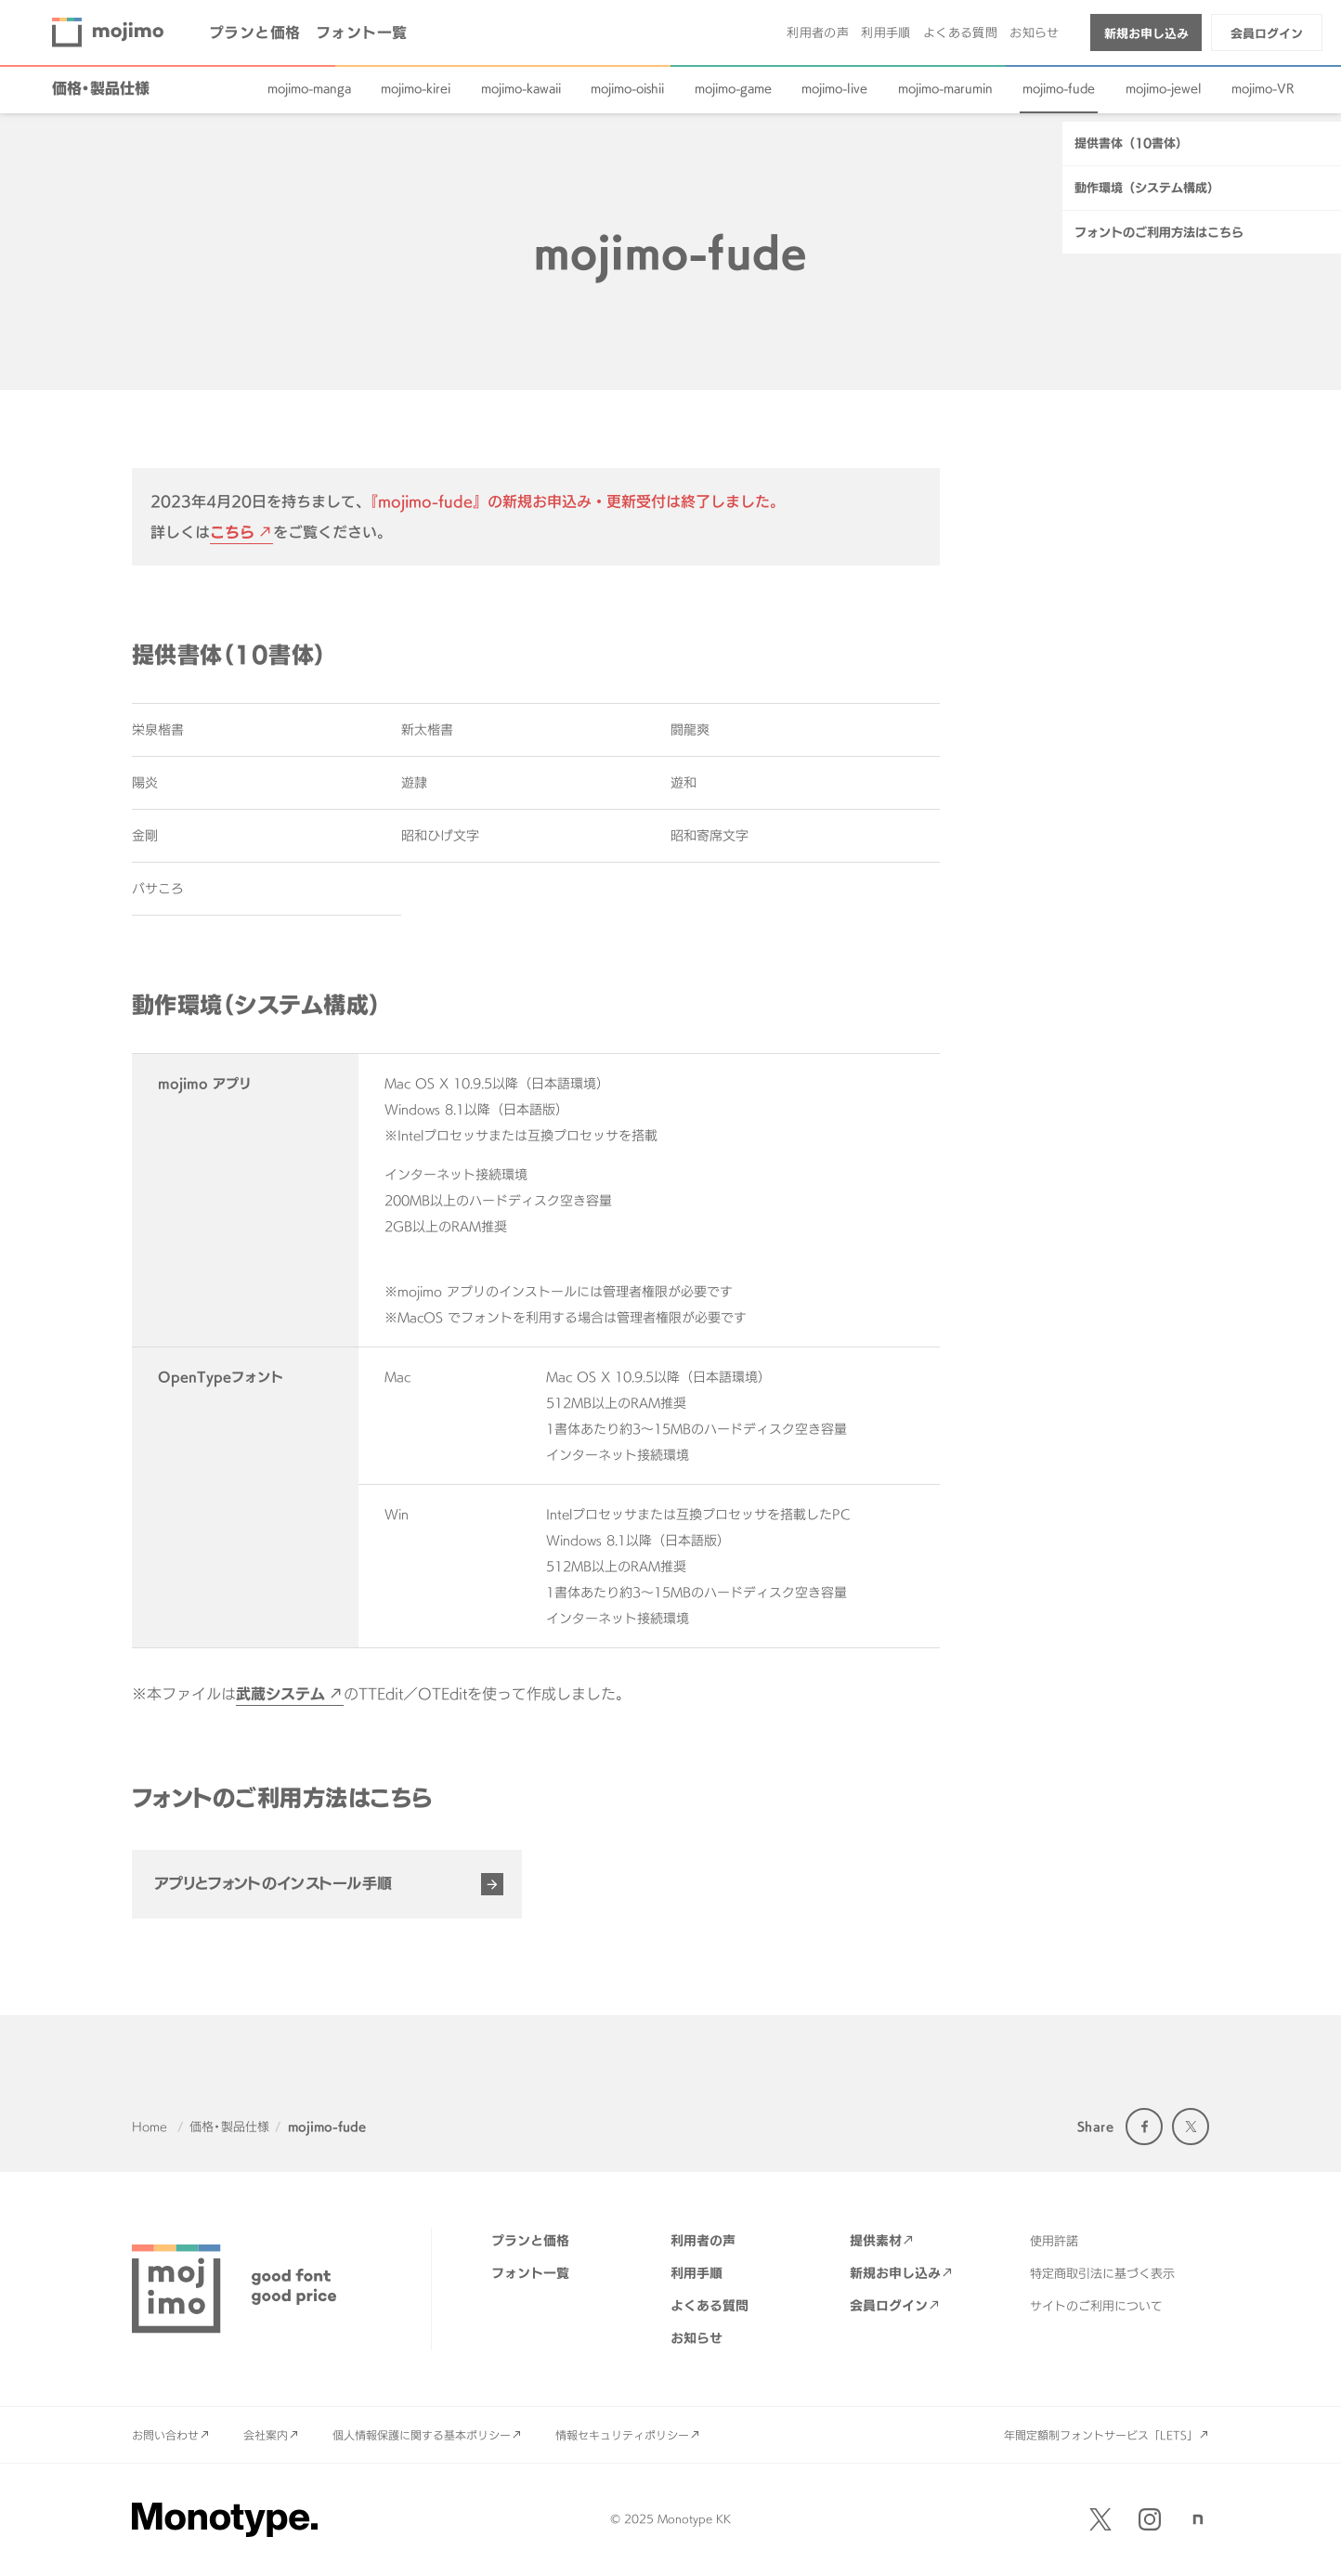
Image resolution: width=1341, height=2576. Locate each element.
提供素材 (876, 2240)
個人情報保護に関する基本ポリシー (421, 2434)
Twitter (1190, 2126)
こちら (232, 532)
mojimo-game (733, 88)
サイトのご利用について (1096, 2305)
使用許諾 (1054, 2240)
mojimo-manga (309, 88)
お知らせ (1034, 32)
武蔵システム (280, 1694)
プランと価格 (255, 32)
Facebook (1144, 2126)
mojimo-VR (1263, 88)
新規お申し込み (1146, 33)
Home (149, 2126)
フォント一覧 (362, 32)
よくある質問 (960, 32)
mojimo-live (834, 88)
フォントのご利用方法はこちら (1158, 622)
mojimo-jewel (1164, 88)
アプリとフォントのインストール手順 (273, 1883)
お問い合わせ (165, 2434)
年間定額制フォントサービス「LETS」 (1101, 2434)
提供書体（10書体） (1131, 533)
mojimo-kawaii (521, 88)
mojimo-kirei (415, 88)
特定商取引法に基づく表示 (1102, 2273)
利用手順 (886, 32)
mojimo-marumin (945, 88)
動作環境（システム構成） (1146, 577)
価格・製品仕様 (101, 88)
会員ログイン (1266, 33)
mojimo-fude (1058, 88)
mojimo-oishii (627, 88)
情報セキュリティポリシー (622, 2434)
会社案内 (265, 2434)
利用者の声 (818, 32)
